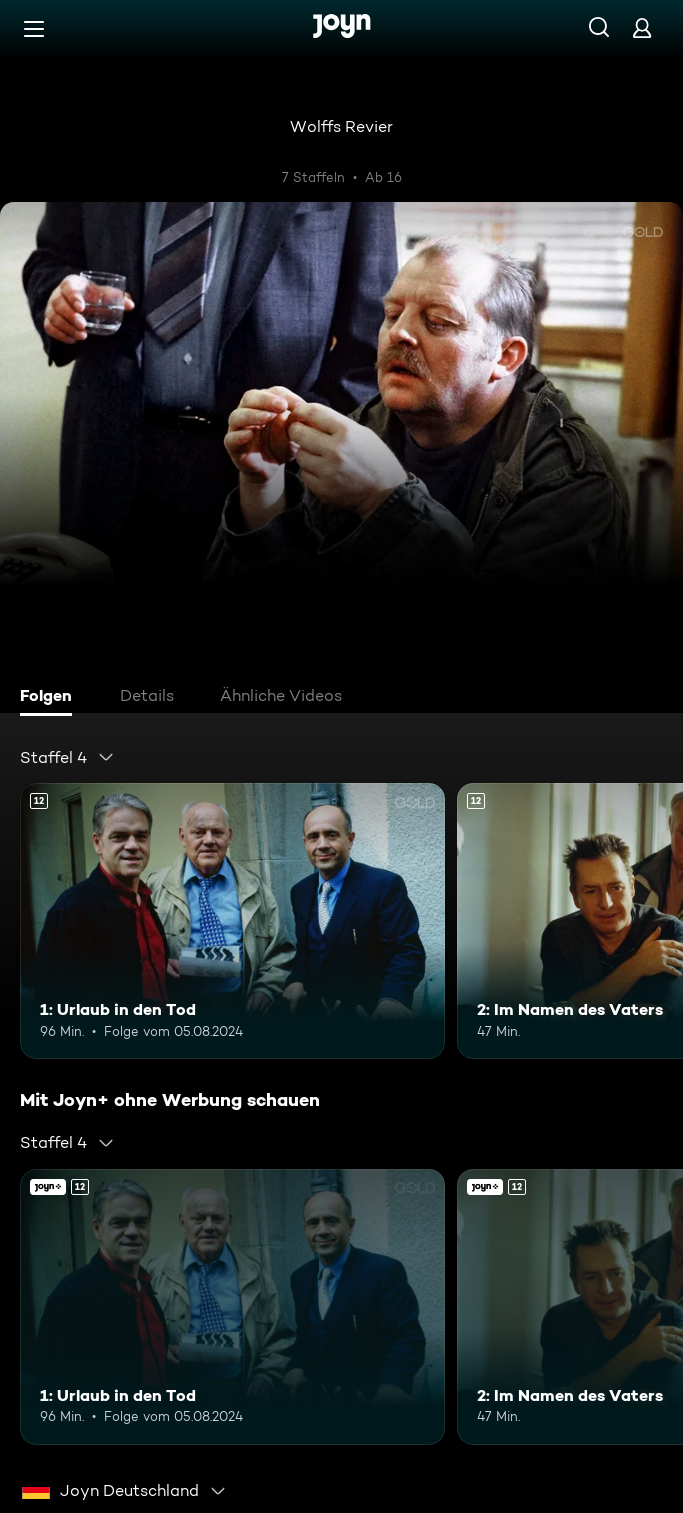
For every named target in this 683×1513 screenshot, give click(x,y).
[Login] (642, 27)
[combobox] (67, 757)
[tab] (51, 698)
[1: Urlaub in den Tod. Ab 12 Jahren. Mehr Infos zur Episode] (232, 921)
